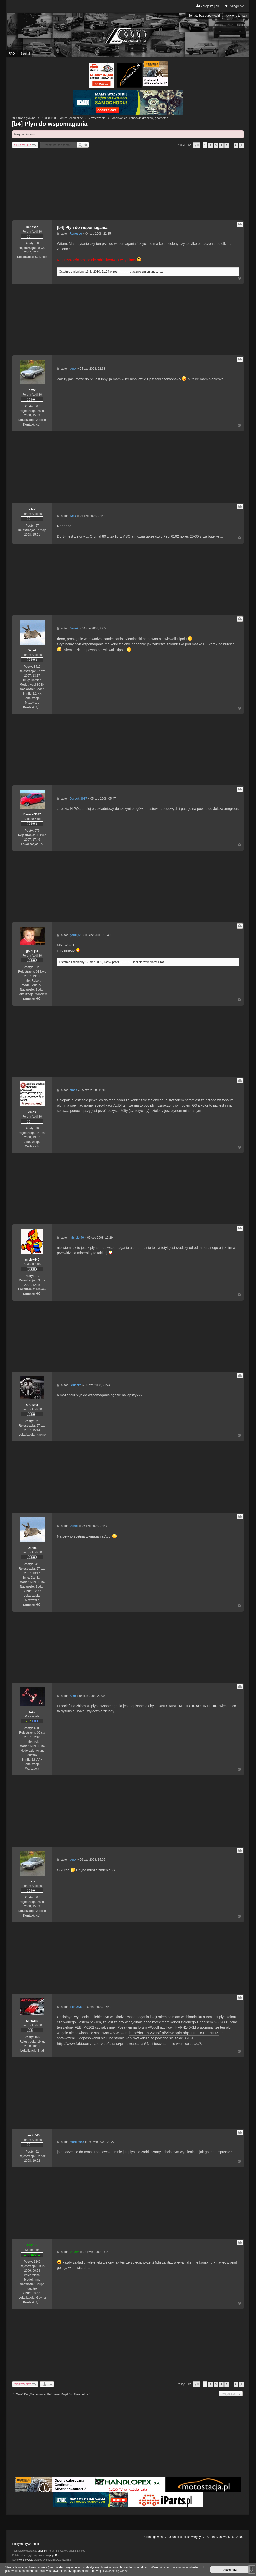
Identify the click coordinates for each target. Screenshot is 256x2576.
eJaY (32, 509)
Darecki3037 (32, 814)
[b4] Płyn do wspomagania (50, 123)
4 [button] (221, 145)
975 (37, 830)
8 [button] (236, 145)
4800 (37, 1728)
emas (32, 1112)
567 (37, 406)
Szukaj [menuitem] (25, 53)
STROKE (32, 2021)
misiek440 (32, 1259)
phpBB (42, 2550)
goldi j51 (32, 951)
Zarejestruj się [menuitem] (208, 6)
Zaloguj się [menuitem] (234, 6)
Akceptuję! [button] (230, 2569)
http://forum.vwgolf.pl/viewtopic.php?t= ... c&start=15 (174, 2033)
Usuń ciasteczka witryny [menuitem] (185, 2537)
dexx (32, 390)
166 (37, 2037)
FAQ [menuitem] (12, 53)
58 (37, 243)
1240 (37, 2261)
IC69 (32, 1712)
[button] (196, 145)
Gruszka (32, 1405)
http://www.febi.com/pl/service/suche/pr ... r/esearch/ (101, 2043)
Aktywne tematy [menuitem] (236, 15)
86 (37, 1128)
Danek (32, 650)
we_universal (26, 2559)
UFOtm (32, 2245)
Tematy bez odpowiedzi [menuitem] (204, 15)
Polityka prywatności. (26, 2544)
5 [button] (227, 145)
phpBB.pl (55, 2555)
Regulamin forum (25, 134)
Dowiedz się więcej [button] (115, 2571)
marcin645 (32, 2135)
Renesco (32, 227)
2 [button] (210, 145)
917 (37, 1276)
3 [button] (216, 145)
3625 (37, 967)
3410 (37, 666)
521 (37, 1421)
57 (37, 525)
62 (37, 2151)
